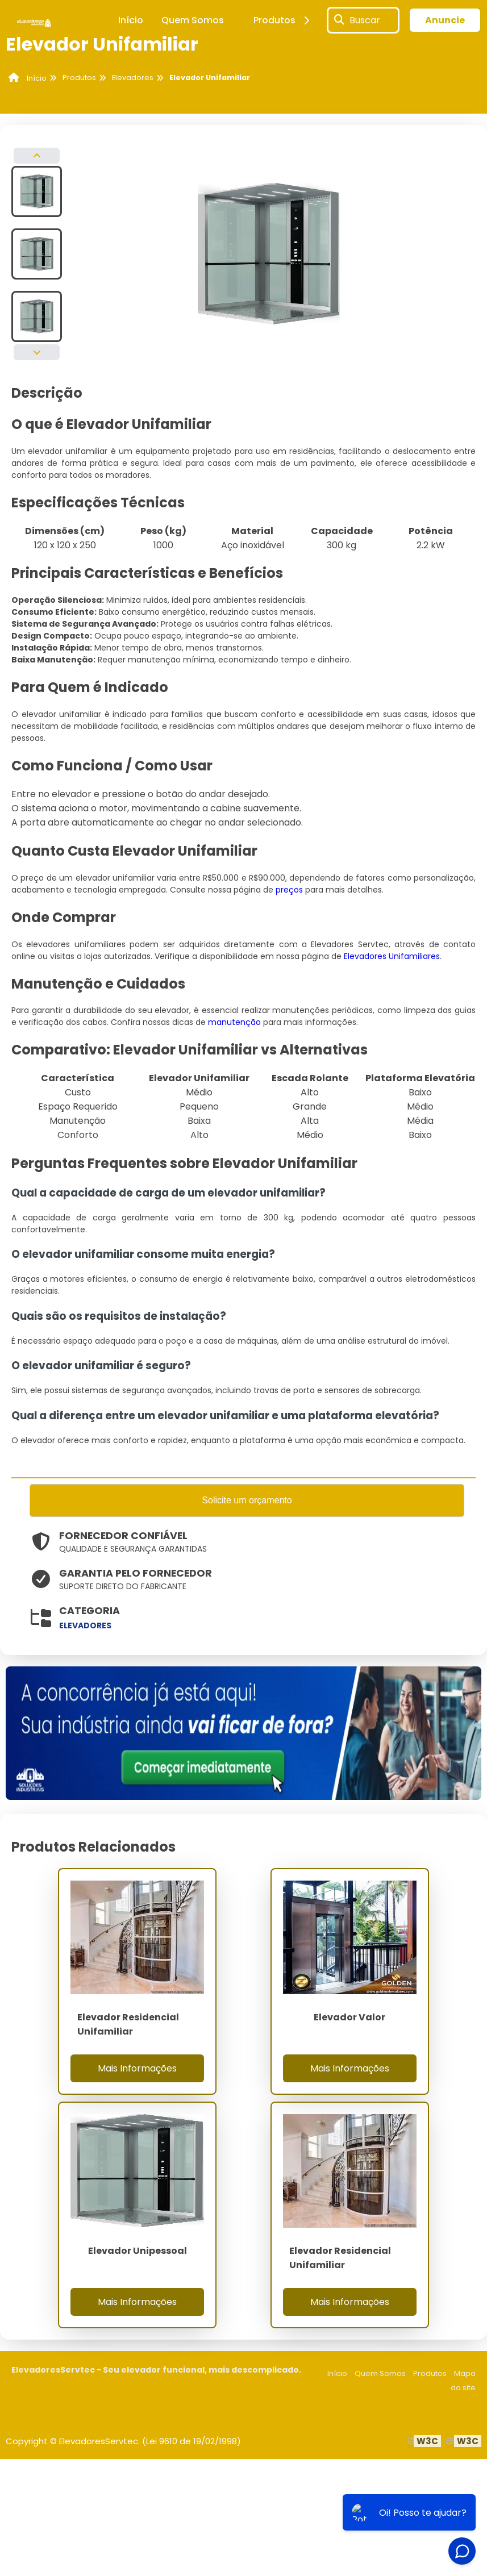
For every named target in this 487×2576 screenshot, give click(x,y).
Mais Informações (137, 2068)
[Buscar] (339, 20)
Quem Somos (192, 20)
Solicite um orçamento (247, 1501)
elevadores (85, 1626)
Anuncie (445, 20)
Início (130, 20)
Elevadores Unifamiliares (392, 956)
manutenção (234, 1022)
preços (289, 889)
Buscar (364, 20)
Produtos (283, 20)
